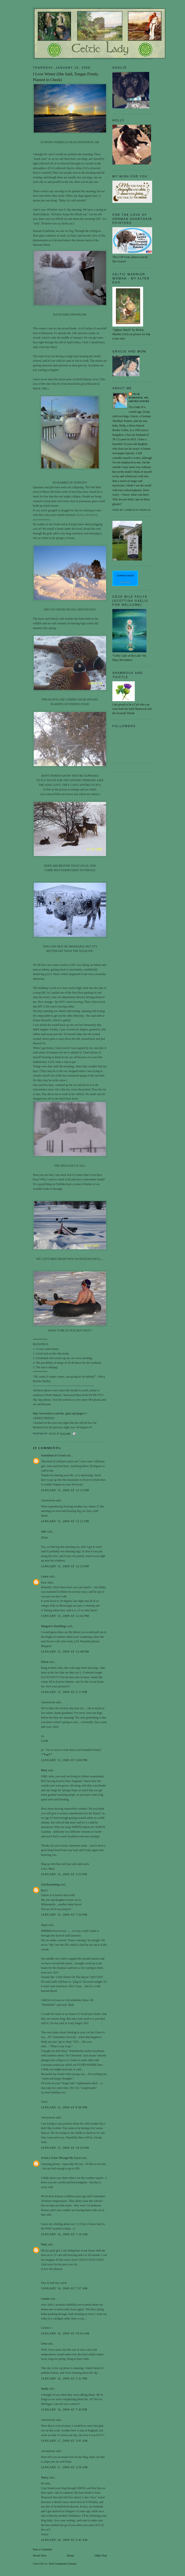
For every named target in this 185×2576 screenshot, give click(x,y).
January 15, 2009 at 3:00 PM (64, 1760)
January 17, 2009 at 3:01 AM (64, 2440)
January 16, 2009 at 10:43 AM (65, 2333)
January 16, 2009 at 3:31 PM (64, 2378)
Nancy (45, 2477)
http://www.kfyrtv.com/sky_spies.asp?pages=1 (60, 1413)
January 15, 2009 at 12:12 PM (65, 1490)
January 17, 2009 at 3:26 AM (64, 2467)
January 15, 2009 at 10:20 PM (65, 2147)
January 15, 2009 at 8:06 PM (64, 2107)
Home (70, 2555)
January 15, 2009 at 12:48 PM (65, 1651)
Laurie (45, 1576)
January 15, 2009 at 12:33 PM (65, 1566)
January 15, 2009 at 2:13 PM (64, 1691)
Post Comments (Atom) (62, 2563)
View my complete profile (131, 510)
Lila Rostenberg (50, 1884)
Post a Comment (42, 2549)
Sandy (44, 2388)
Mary (44, 1770)
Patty (44, 2244)
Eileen (44, 1661)
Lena (44, 2343)
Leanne (45, 2298)
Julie (43, 1531)
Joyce (44, 1924)
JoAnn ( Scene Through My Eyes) (61, 2157)
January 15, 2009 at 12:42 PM (65, 1615)
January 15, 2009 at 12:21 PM (65, 1521)
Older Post (101, 2555)
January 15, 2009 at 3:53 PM (64, 1874)
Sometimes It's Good (53, 1455)
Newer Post (39, 2555)
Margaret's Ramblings (53, 1626)
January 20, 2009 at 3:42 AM (64, 2539)
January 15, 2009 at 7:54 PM (64, 1914)
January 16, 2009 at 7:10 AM (64, 2234)
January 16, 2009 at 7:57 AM (64, 2288)
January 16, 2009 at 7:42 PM (64, 2409)
